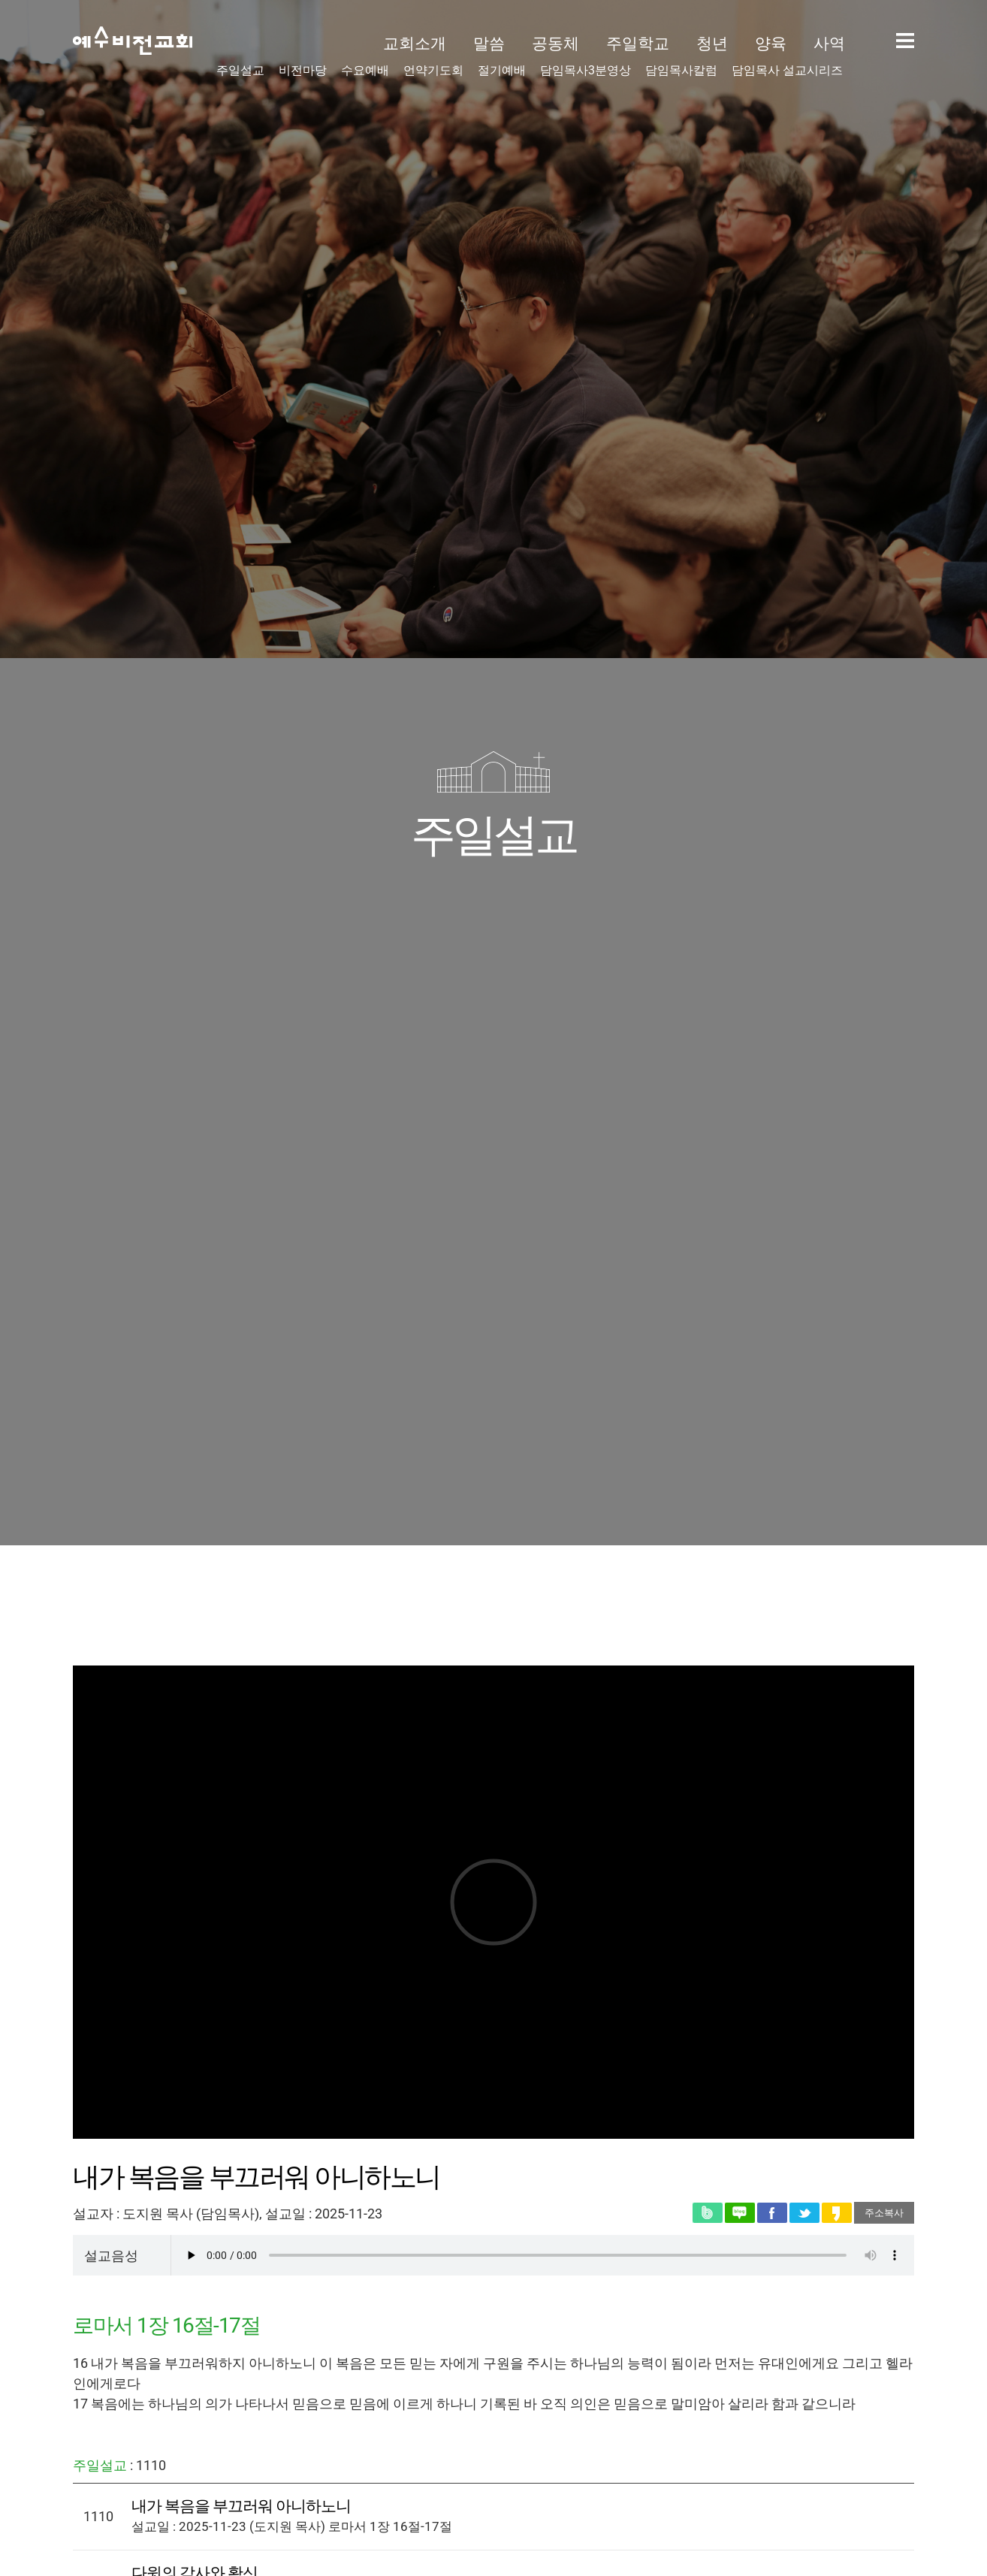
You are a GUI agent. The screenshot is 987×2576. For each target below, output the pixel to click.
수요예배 (365, 70)
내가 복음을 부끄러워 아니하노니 (241, 2506)
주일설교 (240, 70)
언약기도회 (433, 70)
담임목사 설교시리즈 (787, 70)
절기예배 (502, 70)
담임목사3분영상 (585, 70)
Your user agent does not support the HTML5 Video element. (542, 2255)
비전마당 (303, 70)
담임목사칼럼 (681, 70)
